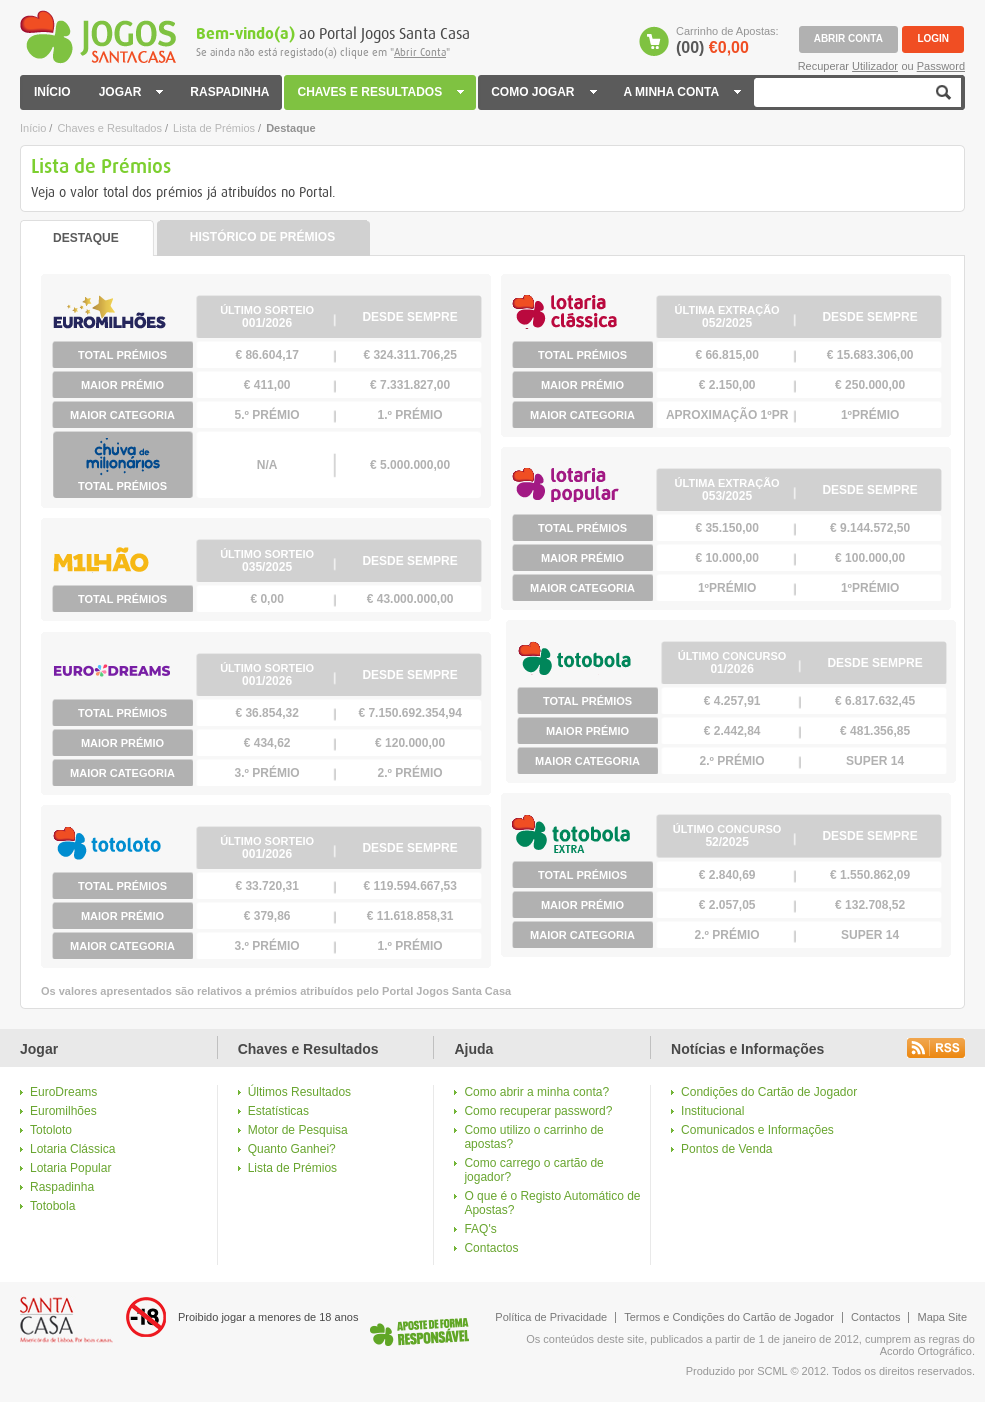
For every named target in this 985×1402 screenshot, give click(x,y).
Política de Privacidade (551, 1317)
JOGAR (131, 92)
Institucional (712, 1111)
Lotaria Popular (70, 1168)
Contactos (491, 1248)
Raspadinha (62, 1187)
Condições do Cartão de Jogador (769, 1092)
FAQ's (480, 1229)
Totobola (52, 1206)
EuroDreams (63, 1092)
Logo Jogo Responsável (419, 1331)
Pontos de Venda (726, 1149)
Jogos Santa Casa (98, 37)
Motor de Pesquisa (298, 1130)
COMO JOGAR (545, 92)
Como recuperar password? (538, 1111)
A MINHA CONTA (682, 92)
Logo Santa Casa (66, 1320)
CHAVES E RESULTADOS (382, 92)
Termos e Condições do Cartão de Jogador (729, 1317)
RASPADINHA (229, 92)
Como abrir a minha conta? (536, 1092)
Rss (936, 1048)
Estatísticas (278, 1111)
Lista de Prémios (214, 128)
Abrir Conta (420, 52)
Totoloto (51, 1130)
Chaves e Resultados (109, 128)
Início (33, 128)
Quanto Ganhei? (292, 1149)
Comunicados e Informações (757, 1130)
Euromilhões (63, 1111)
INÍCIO (52, 92)
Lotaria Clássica (72, 1149)
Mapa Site (942, 1317)
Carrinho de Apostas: (727, 41)
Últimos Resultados (299, 1092)
